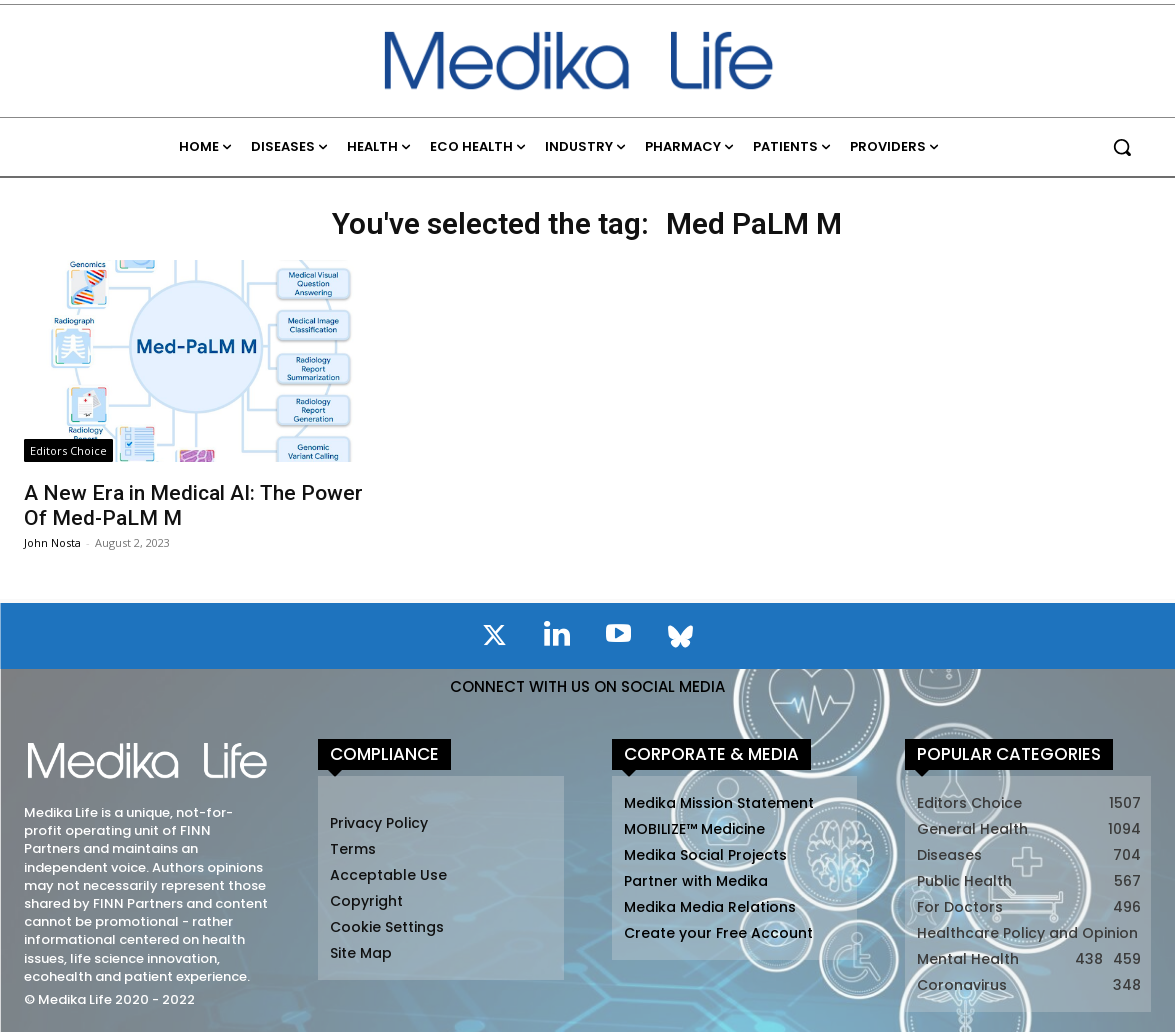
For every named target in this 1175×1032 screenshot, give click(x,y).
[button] (1122, 147)
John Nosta (52, 542)
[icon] (495, 639)
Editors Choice (68, 450)
